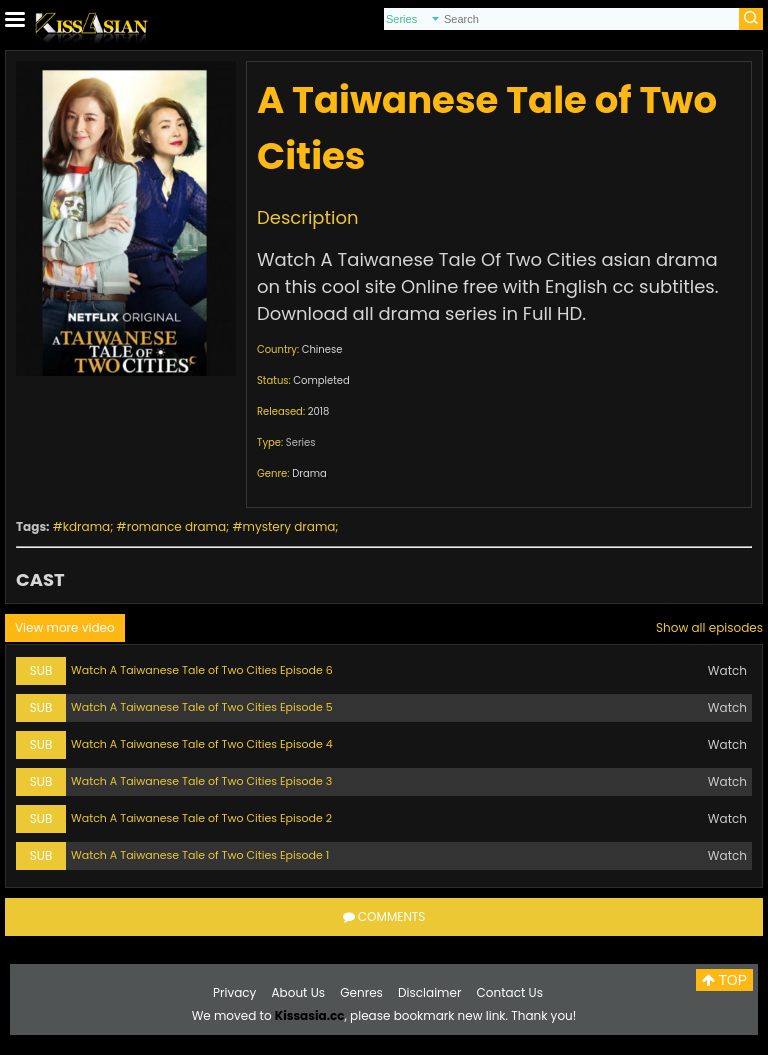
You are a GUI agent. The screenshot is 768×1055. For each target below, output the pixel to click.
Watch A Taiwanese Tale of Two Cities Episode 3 (201, 781)
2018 (319, 411)
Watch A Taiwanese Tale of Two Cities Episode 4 (202, 744)
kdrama (86, 526)
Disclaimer (429, 992)
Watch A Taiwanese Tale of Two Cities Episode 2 (201, 818)
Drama (309, 473)
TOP (724, 980)
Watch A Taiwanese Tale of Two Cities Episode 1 (200, 855)
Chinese (322, 349)
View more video (65, 627)
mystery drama (289, 526)
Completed (321, 380)
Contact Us (510, 992)
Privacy (234, 992)
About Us (299, 992)
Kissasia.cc (310, 1015)
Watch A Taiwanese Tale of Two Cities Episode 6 (202, 670)
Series (301, 442)
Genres (361, 992)
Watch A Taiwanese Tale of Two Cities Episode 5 (202, 707)
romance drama (176, 526)
